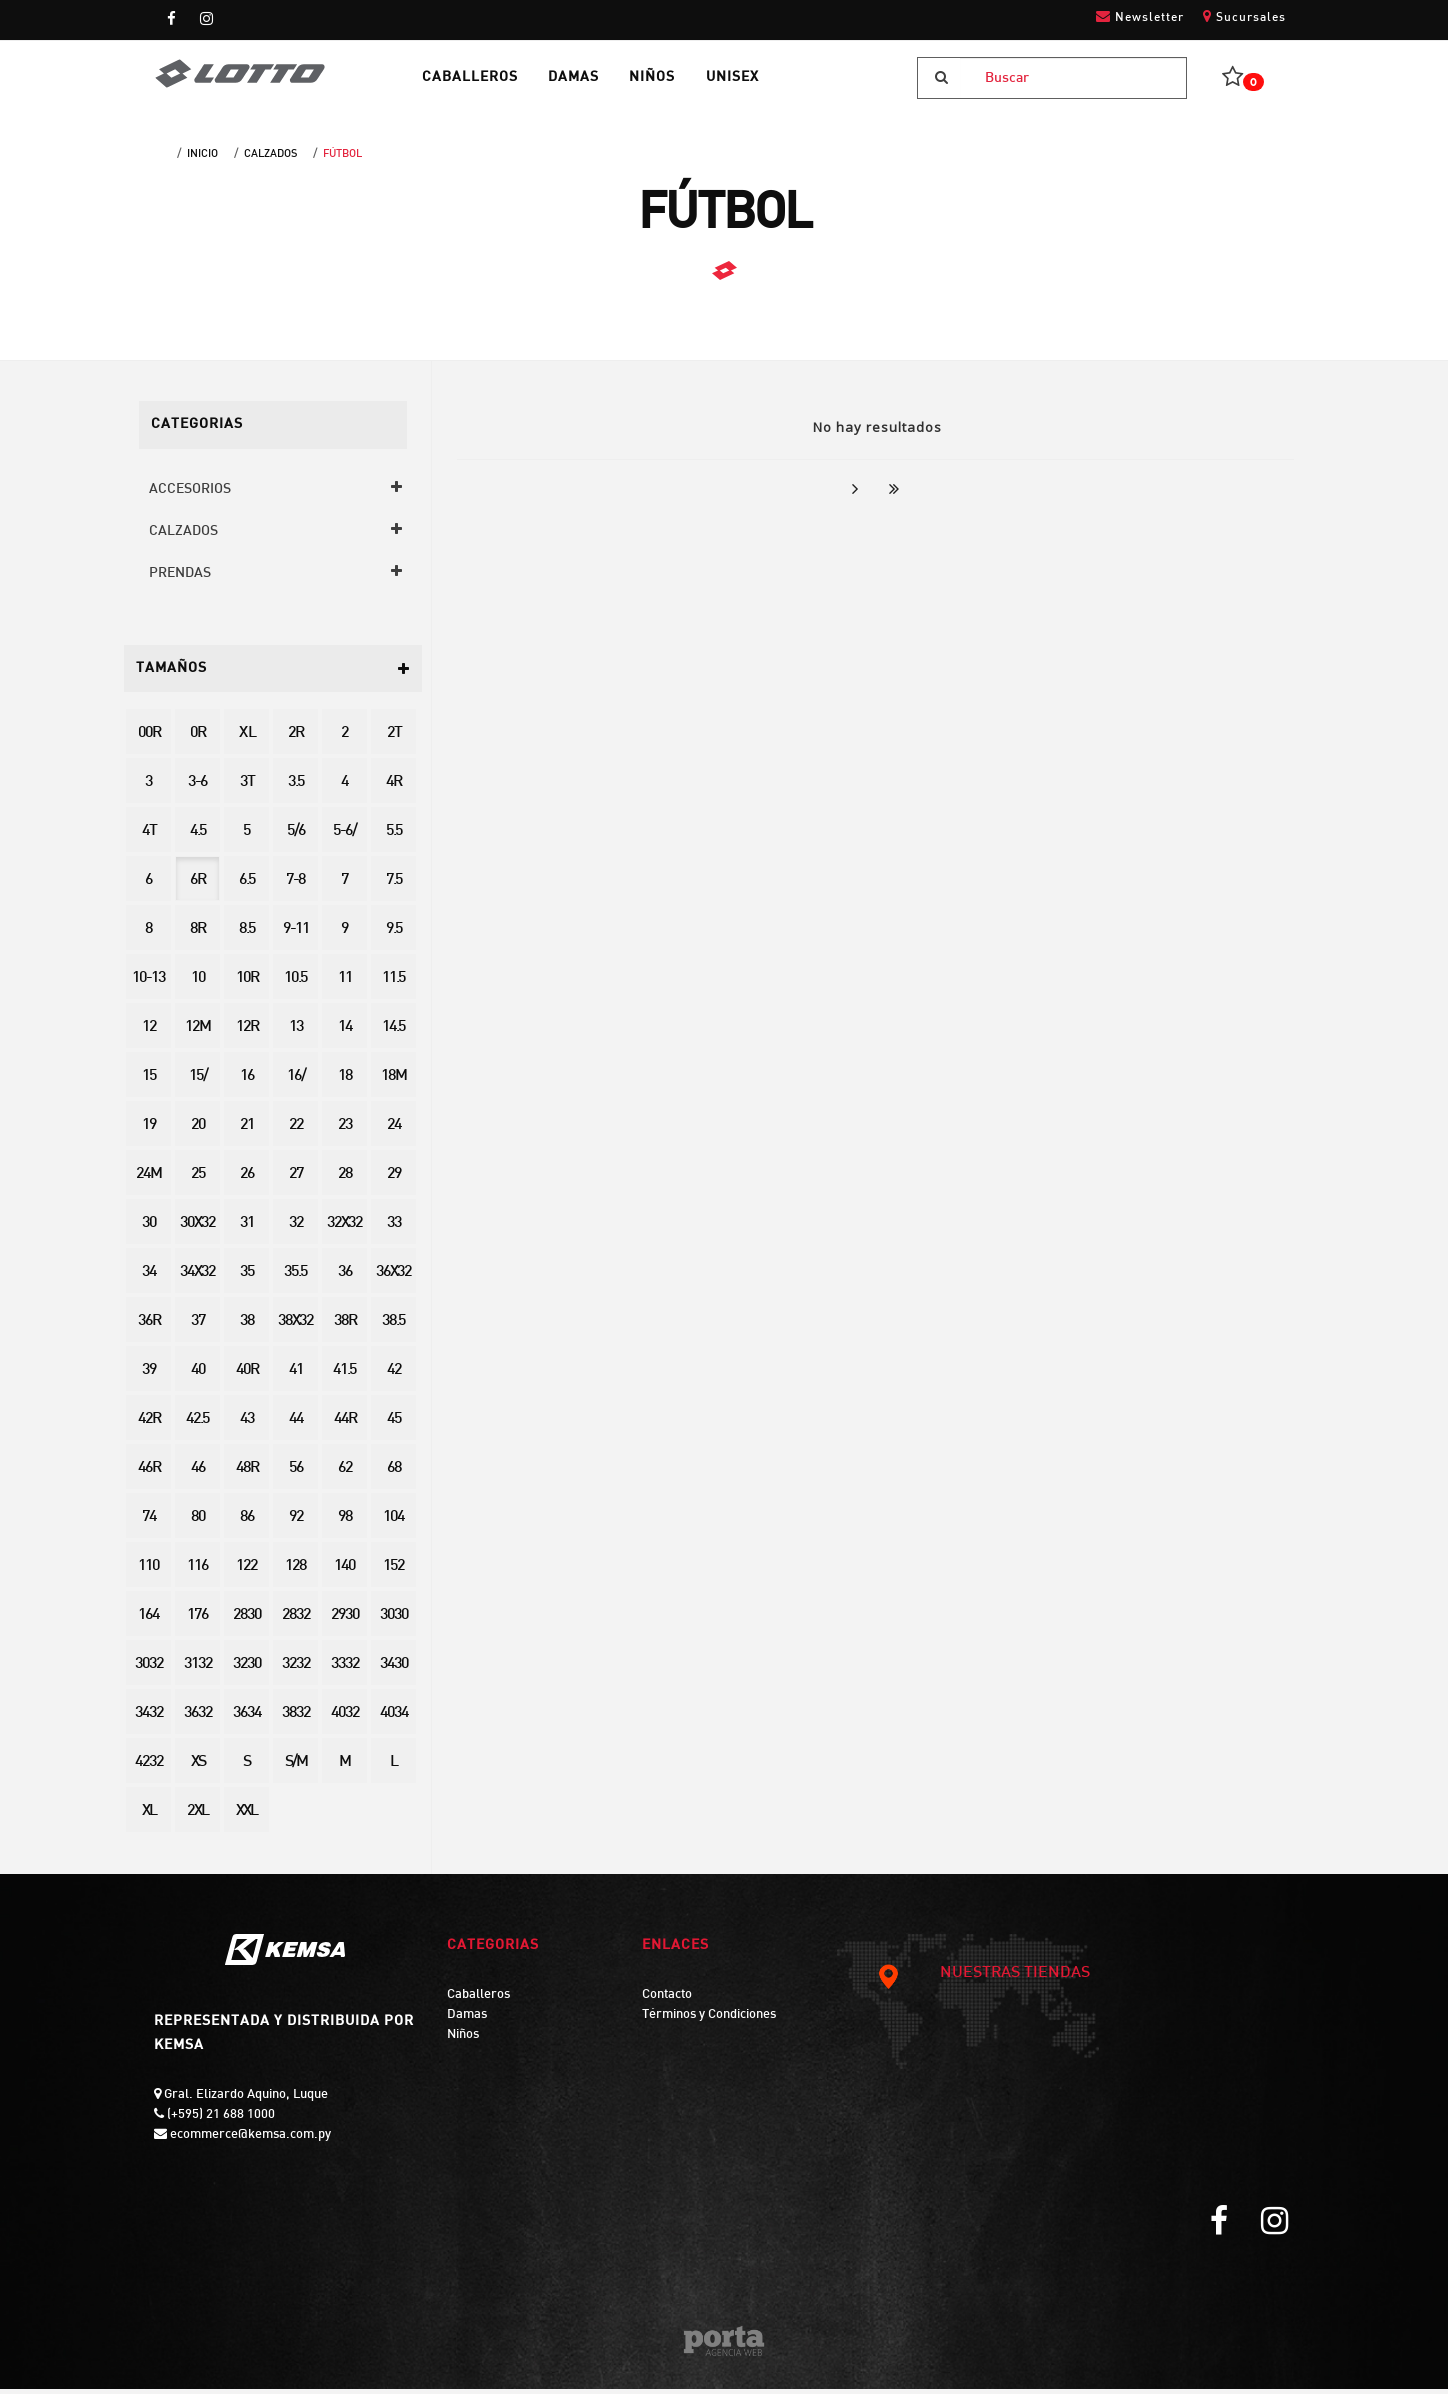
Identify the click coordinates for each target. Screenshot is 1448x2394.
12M (197, 1032)
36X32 (393, 1277)
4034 (394, 1718)
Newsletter (1140, 16)
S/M (296, 1767)
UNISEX (749, 80)
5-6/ (344, 836)
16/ (296, 1081)
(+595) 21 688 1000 (219, 2119)
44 (296, 1424)
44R (345, 1424)
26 (247, 1179)
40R (247, 1375)
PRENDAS (180, 577)
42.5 (197, 1424)
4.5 (198, 836)
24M (148, 1179)
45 (394, 1424)
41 (296, 1375)
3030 (394, 1620)
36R (149, 1326)
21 (247, 1130)
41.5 (344, 1375)
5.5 (394, 836)
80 (198, 1522)
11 (345, 983)
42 (394, 1375)
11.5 (393, 983)
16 (247, 1081)
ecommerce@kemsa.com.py (249, 2139)
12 (149, 1032)
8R (197, 934)
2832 (296, 1620)
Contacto (667, 2000)
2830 (247, 1620)
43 (247, 1424)
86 (247, 1522)
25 (198, 1179)
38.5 (393, 1326)
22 (296, 1130)
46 (198, 1473)
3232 (296, 1669)
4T (149, 836)
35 (247, 1277)
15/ (198, 1081)
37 (198, 1326)
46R (149, 1473)
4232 (149, 1767)
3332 (345, 1669)
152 (393, 1571)
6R (197, 885)
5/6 (296, 836)
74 (149, 1522)
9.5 (394, 934)
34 (149, 1277)
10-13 (148, 983)
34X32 (197, 1277)
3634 (247, 1718)
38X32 (295, 1326)
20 (198, 1130)
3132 (198, 1669)
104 (393, 1522)
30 (149, 1228)
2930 (345, 1620)
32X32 (344, 1228)
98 (345, 1522)
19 (149, 1130)
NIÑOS (666, 80)
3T (247, 787)
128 (295, 1571)
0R (197, 738)
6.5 (247, 885)
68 (394, 1473)
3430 (394, 1669)
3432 (149, 1718)
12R (247, 1032)
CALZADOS (270, 159)
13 (296, 1032)
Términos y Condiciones (709, 2019)
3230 (247, 1669)
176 (197, 1620)
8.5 (247, 934)
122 (246, 1571)
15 (149, 1081)
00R (149, 738)
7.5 (394, 885)
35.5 (295, 1277)
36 (345, 1277)
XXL (246, 1816)
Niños (463, 2039)
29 (394, 1179)
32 (296, 1228)
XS (198, 1767)
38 (247, 1326)
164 (148, 1620)
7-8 (295, 885)
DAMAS (583, 80)
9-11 (296, 934)
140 (344, 1571)
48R (247, 1473)
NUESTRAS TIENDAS (983, 1979)
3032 (149, 1669)
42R (149, 1424)
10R (247, 983)
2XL (197, 1816)
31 (247, 1228)
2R (295, 738)
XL (149, 1816)
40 (198, 1375)
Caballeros (478, 2000)
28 (345, 1179)
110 (148, 1571)
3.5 (296, 787)
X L (247, 738)
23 (345, 1130)
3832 (296, 1718)
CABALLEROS (476, 80)
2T (394, 738)
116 (197, 1571)
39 (149, 1375)
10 (198, 983)
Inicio (202, 159)
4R (393, 787)
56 (296, 1473)
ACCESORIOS (190, 493)
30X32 (197, 1228)
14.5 (393, 1032)
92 (296, 1522)
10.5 (295, 983)
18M (393, 1081)
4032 (345, 1718)
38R (345, 1326)
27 (296, 1179)
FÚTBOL (342, 159)
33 (394, 1228)
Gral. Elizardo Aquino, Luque (244, 2099)
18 (345, 1081)
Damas (467, 2019)
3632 (198, 1718)
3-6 (197, 787)
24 (394, 1130)
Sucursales (1244, 16)
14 (345, 1032)
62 (345, 1473)
